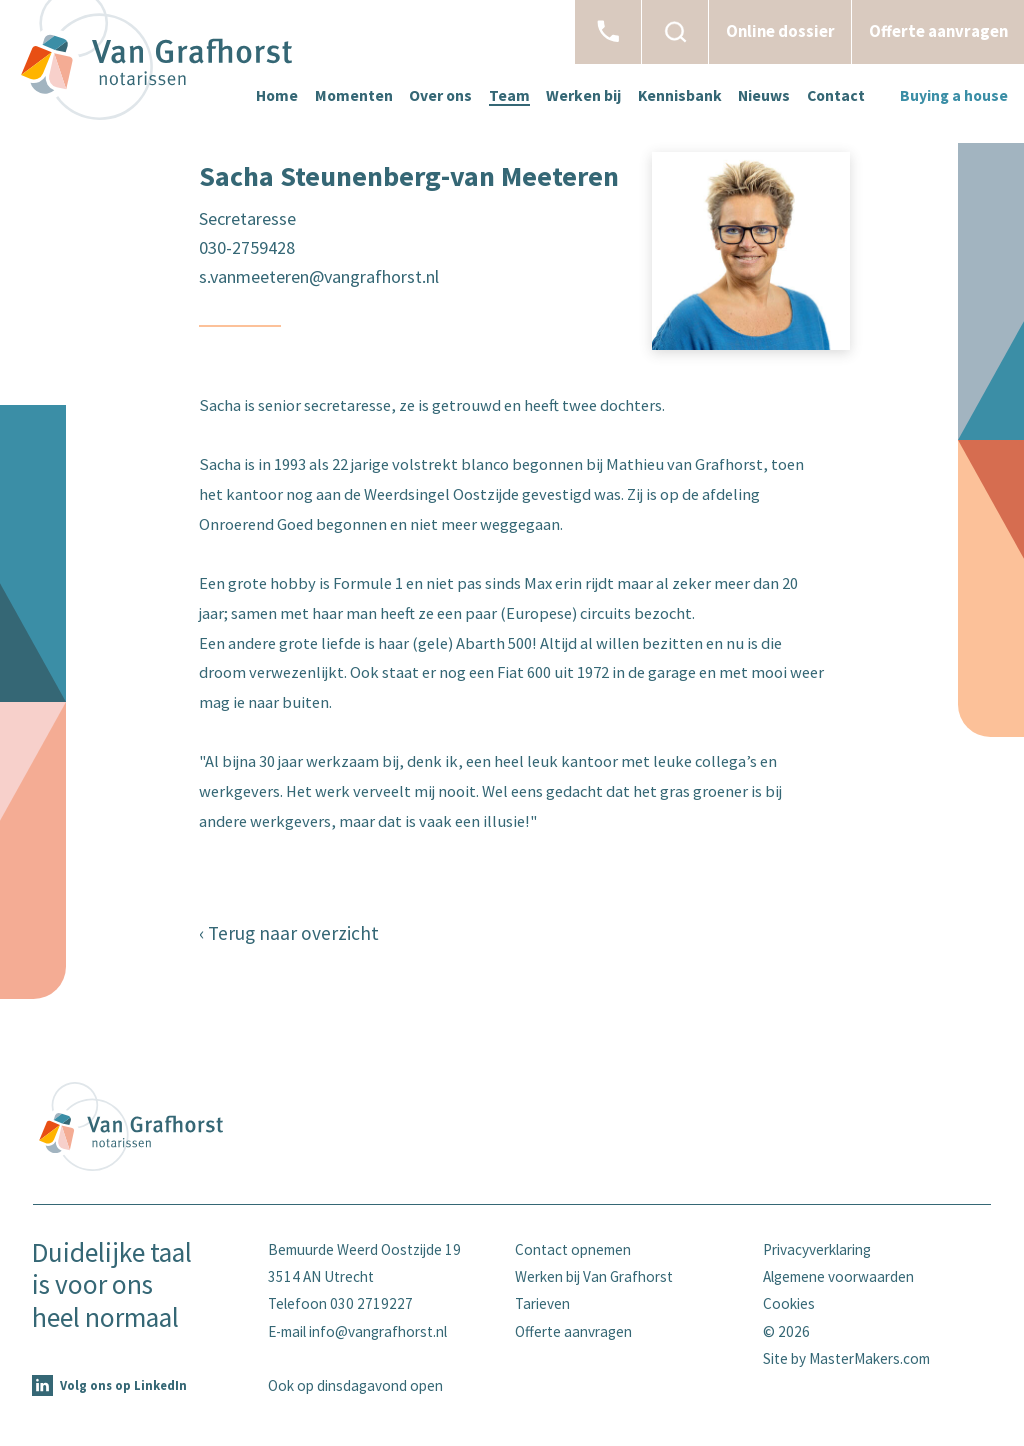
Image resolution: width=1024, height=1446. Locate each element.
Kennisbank (680, 95)
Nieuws (764, 95)
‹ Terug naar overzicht (289, 933)
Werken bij (583, 95)
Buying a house (954, 95)
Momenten (354, 95)
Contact (836, 95)
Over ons (440, 95)
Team (509, 95)
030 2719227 (371, 1303)
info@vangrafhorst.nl (378, 1331)
